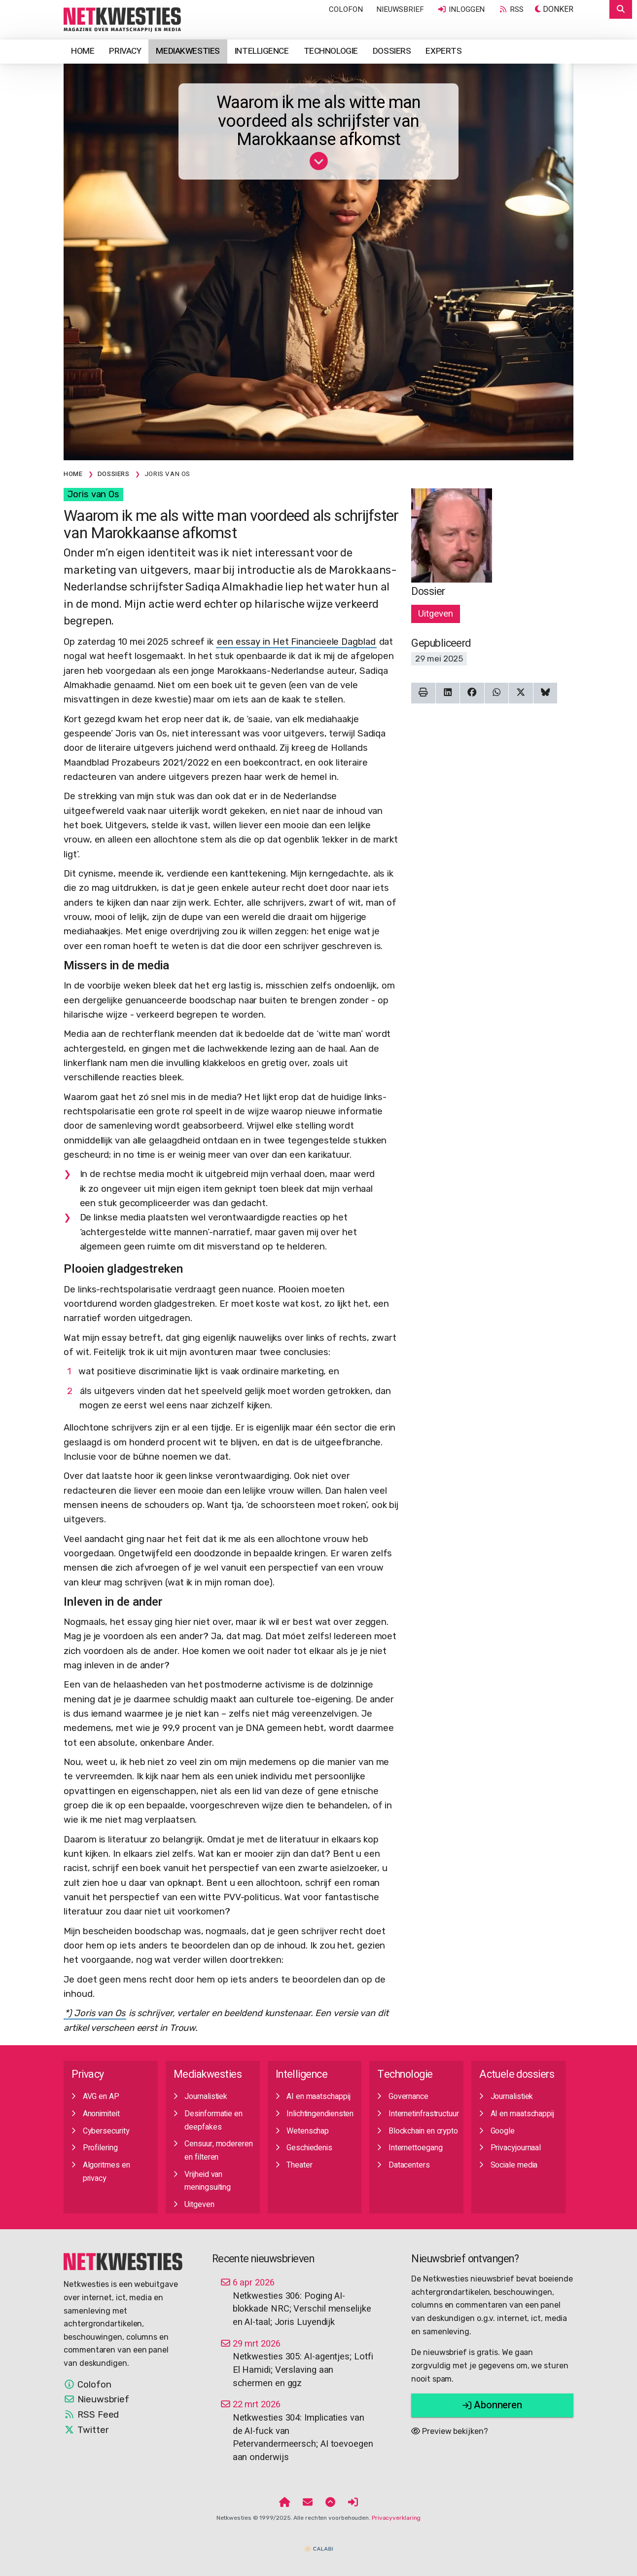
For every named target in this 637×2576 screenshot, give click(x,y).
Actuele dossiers (516, 2074)
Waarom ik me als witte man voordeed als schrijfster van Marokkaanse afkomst (318, 121)
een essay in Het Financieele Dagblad (296, 641)
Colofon (345, 9)
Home (82, 51)
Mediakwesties (187, 51)
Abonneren (492, 2405)
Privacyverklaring (396, 2517)
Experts (443, 51)
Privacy (125, 51)
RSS (510, 9)
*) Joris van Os (95, 2013)
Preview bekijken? (449, 2431)
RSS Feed (91, 2414)
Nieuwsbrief (400, 9)
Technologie (331, 51)
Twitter (86, 2430)
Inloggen (461, 9)
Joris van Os (93, 494)
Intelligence (262, 51)
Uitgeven (435, 614)
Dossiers (392, 51)
